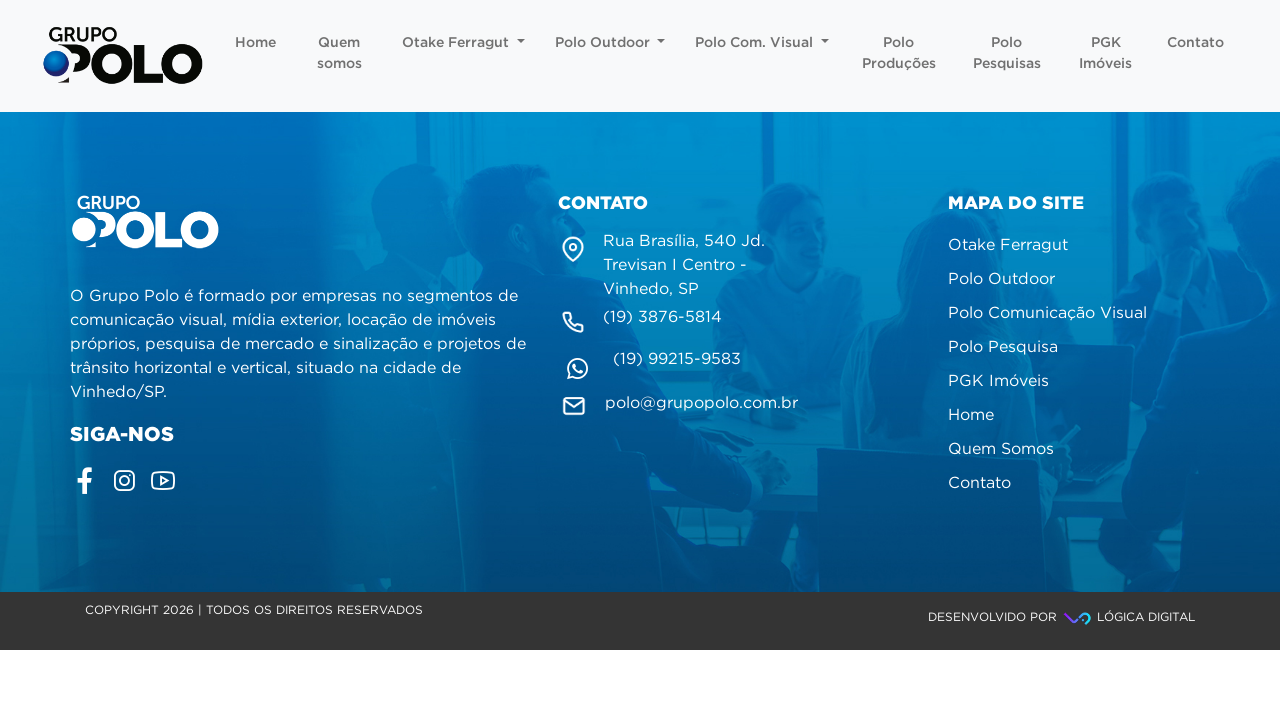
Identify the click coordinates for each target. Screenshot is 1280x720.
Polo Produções (899, 53)
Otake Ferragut (463, 43)
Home (255, 43)
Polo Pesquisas (1007, 53)
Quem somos (339, 53)
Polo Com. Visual (762, 43)
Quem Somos (1001, 449)
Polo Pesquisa (1003, 347)
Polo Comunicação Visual (1047, 313)
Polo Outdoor (610, 43)
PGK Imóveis (1105, 53)
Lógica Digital (1128, 617)
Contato (1195, 43)
